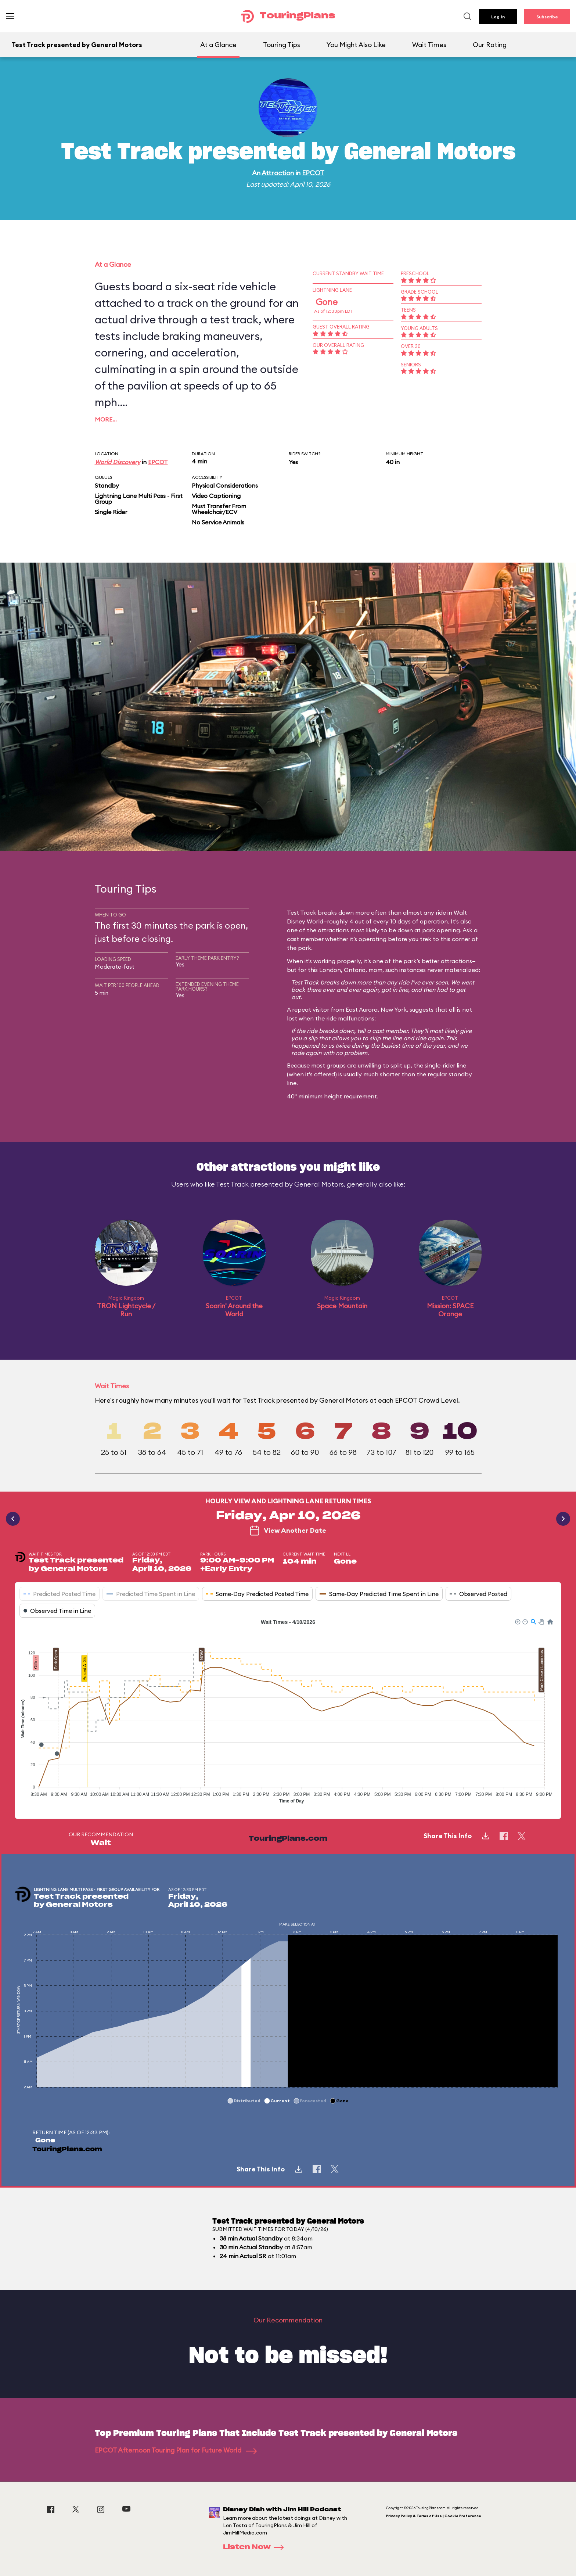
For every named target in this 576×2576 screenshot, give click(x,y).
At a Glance (218, 44)
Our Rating (490, 44)
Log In (498, 16)
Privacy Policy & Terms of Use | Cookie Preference (433, 2516)
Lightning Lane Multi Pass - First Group (139, 498)
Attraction (278, 173)
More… (106, 419)
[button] (517, 1621)
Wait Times (429, 44)
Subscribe (547, 16)
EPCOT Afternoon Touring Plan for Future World (176, 2450)
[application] (288, 1713)
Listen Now (255, 2547)
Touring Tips (281, 44)
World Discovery (117, 462)
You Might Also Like (356, 44)
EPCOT (313, 173)
